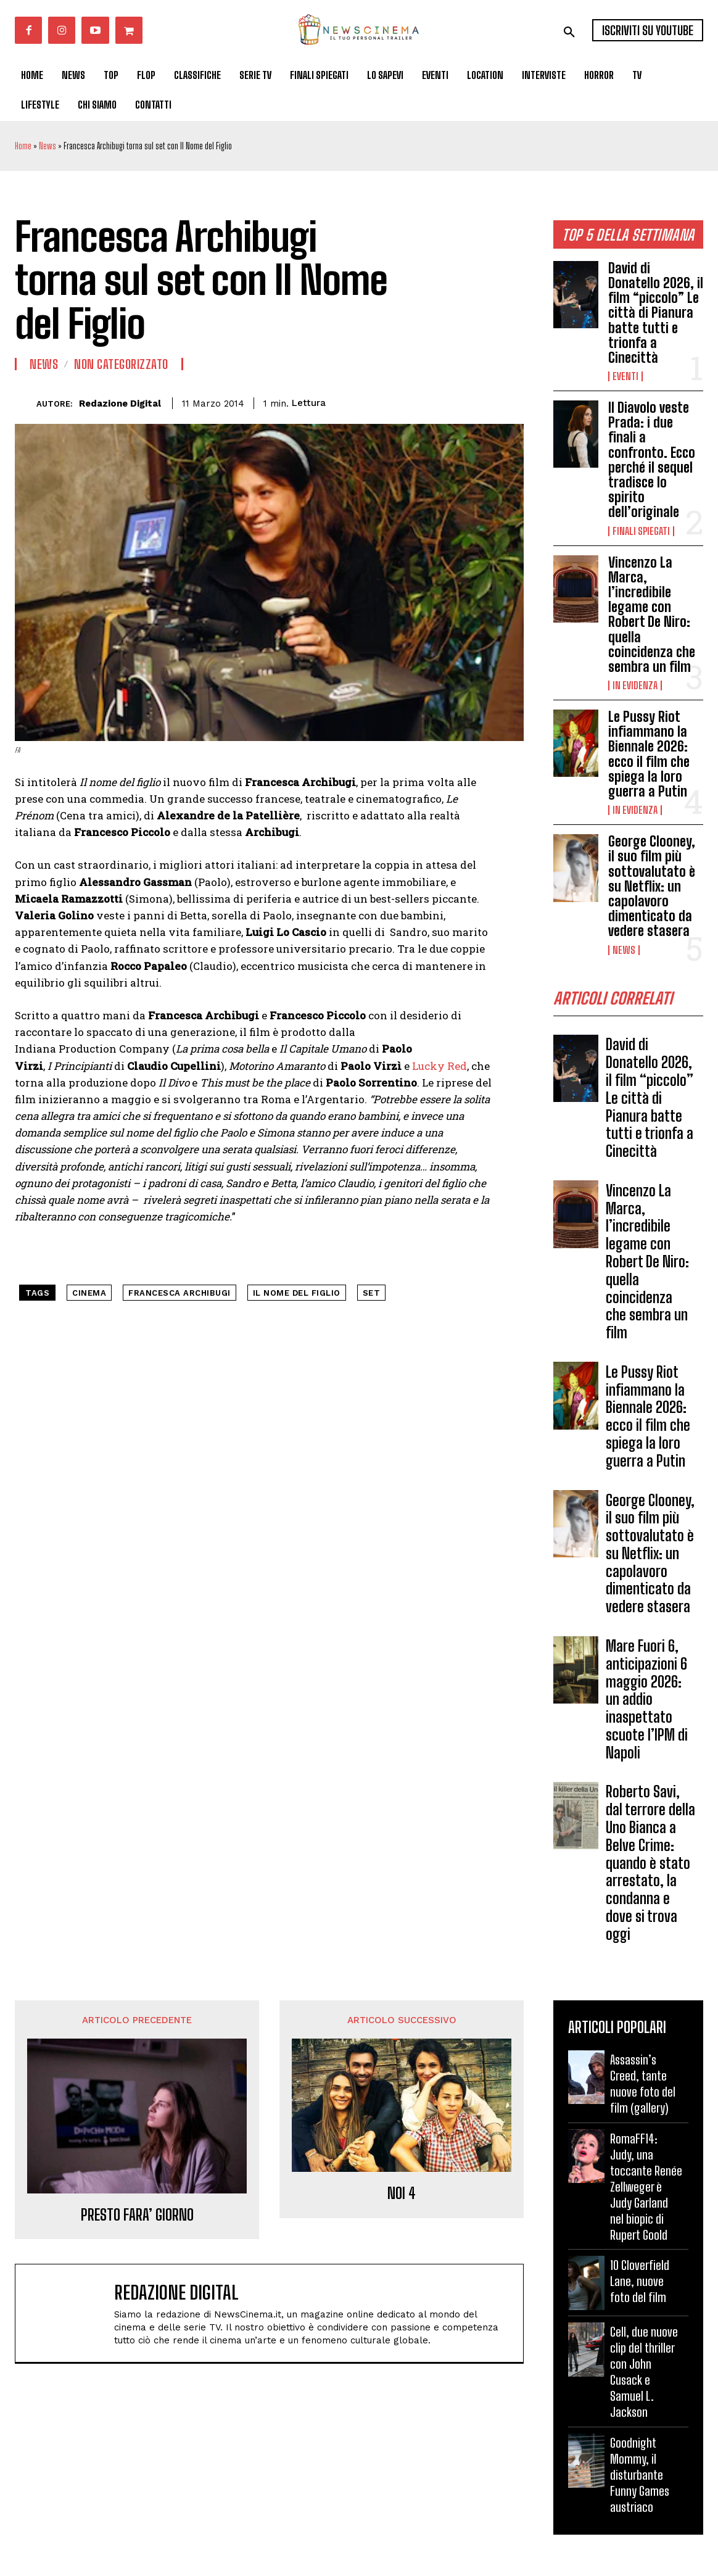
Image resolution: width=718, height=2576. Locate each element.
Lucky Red (439, 1066)
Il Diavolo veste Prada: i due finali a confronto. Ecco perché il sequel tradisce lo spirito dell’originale (651, 459)
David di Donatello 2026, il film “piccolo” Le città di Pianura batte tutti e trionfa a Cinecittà (655, 313)
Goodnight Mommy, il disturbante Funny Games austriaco (639, 2479)
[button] (569, 32)
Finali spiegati (641, 531)
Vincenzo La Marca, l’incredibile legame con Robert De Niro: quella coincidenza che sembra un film (651, 614)
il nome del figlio (296, 1293)
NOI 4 (401, 2197)
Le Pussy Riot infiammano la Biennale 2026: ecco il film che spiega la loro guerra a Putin (649, 754)
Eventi (625, 376)
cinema (89, 1293)
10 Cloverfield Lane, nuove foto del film (639, 2285)
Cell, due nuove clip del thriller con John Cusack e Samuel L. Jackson (644, 2376)
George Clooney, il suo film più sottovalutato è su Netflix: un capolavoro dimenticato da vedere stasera (651, 886)
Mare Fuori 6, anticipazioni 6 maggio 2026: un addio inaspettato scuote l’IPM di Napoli (647, 1703)
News (47, 146)
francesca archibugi (179, 1293)
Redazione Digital (120, 403)
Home (23, 146)
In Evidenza (635, 685)
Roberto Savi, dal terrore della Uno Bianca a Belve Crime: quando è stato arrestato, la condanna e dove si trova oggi (650, 1867)
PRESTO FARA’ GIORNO (137, 2219)
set (372, 1293)
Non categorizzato (121, 364)
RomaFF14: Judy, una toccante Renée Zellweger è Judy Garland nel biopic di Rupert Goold (646, 2190)
